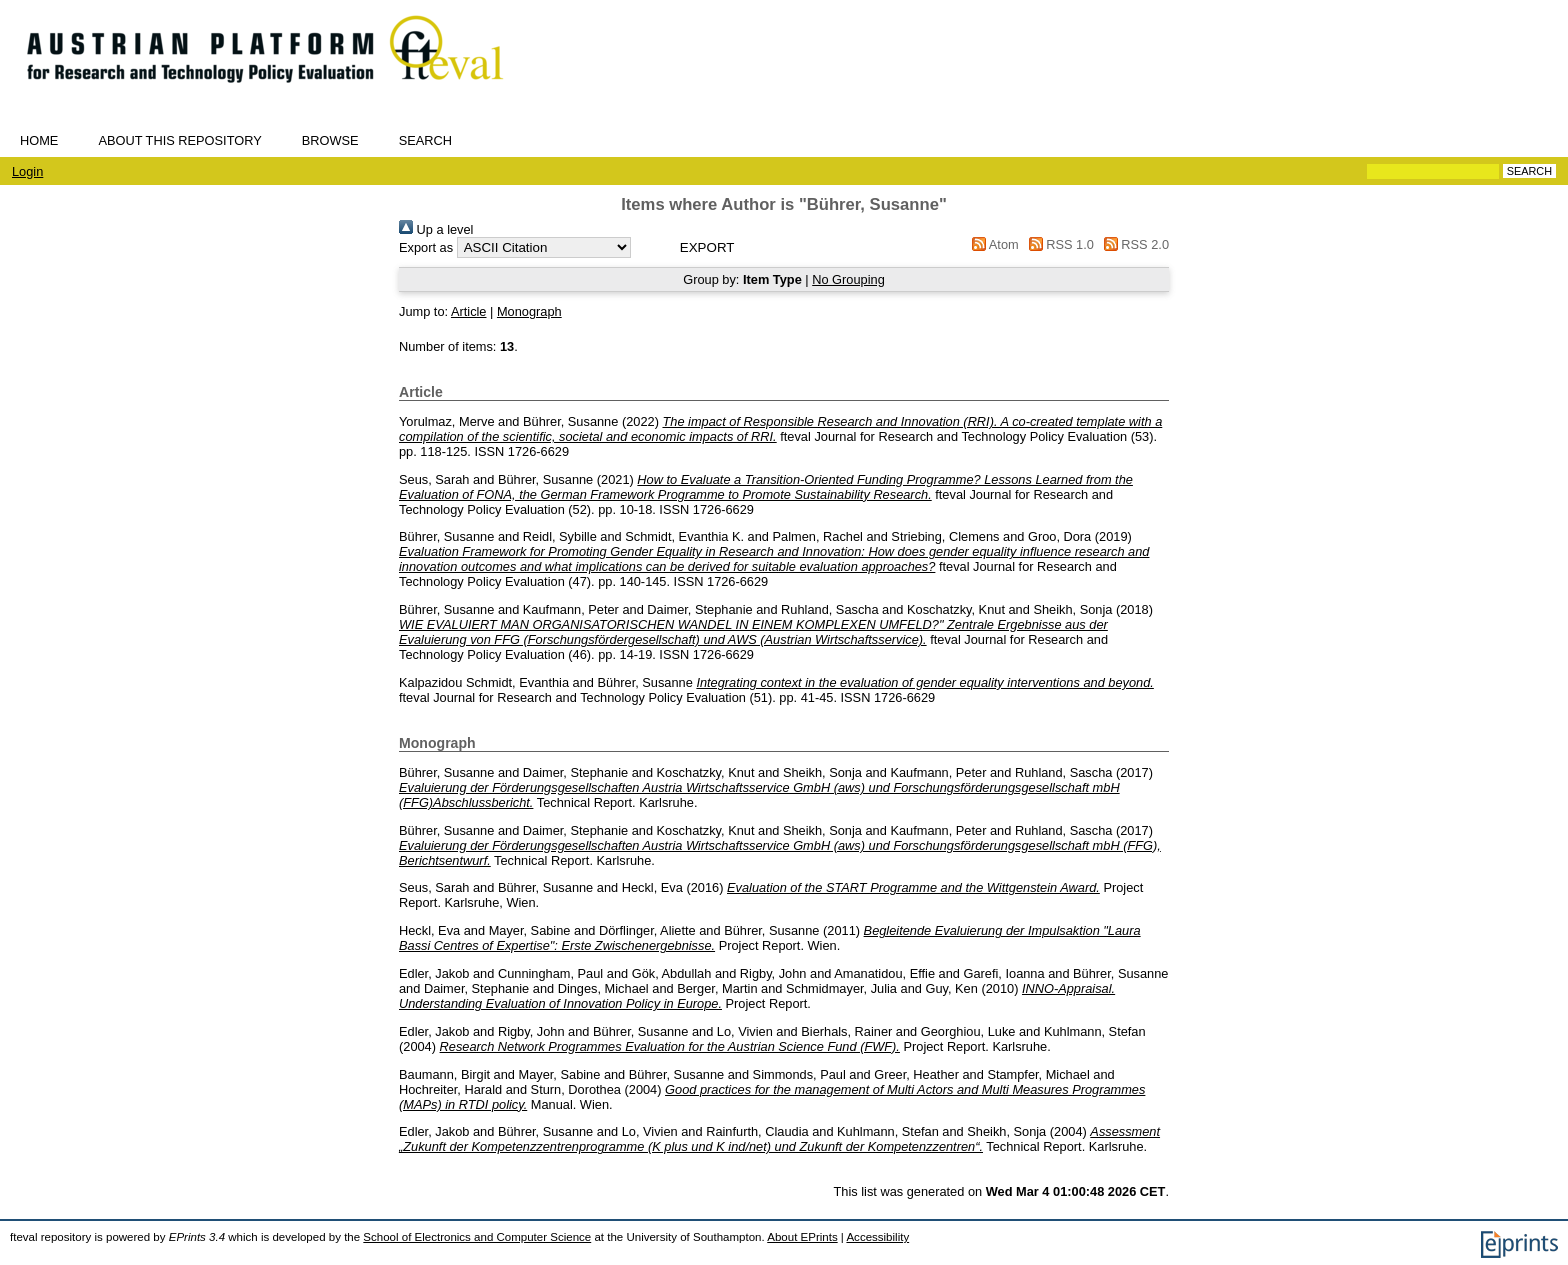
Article (469, 311)
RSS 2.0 (1133, 244)
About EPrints (802, 1237)
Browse (330, 140)
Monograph (529, 311)
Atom (992, 244)
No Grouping (848, 279)
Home (39, 140)
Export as (426, 247)
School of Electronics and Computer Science (477, 1237)
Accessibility (877, 1237)
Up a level (436, 229)
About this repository (179, 140)
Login (27, 171)
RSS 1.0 (1058, 244)
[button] (707, 247)
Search (425, 140)
